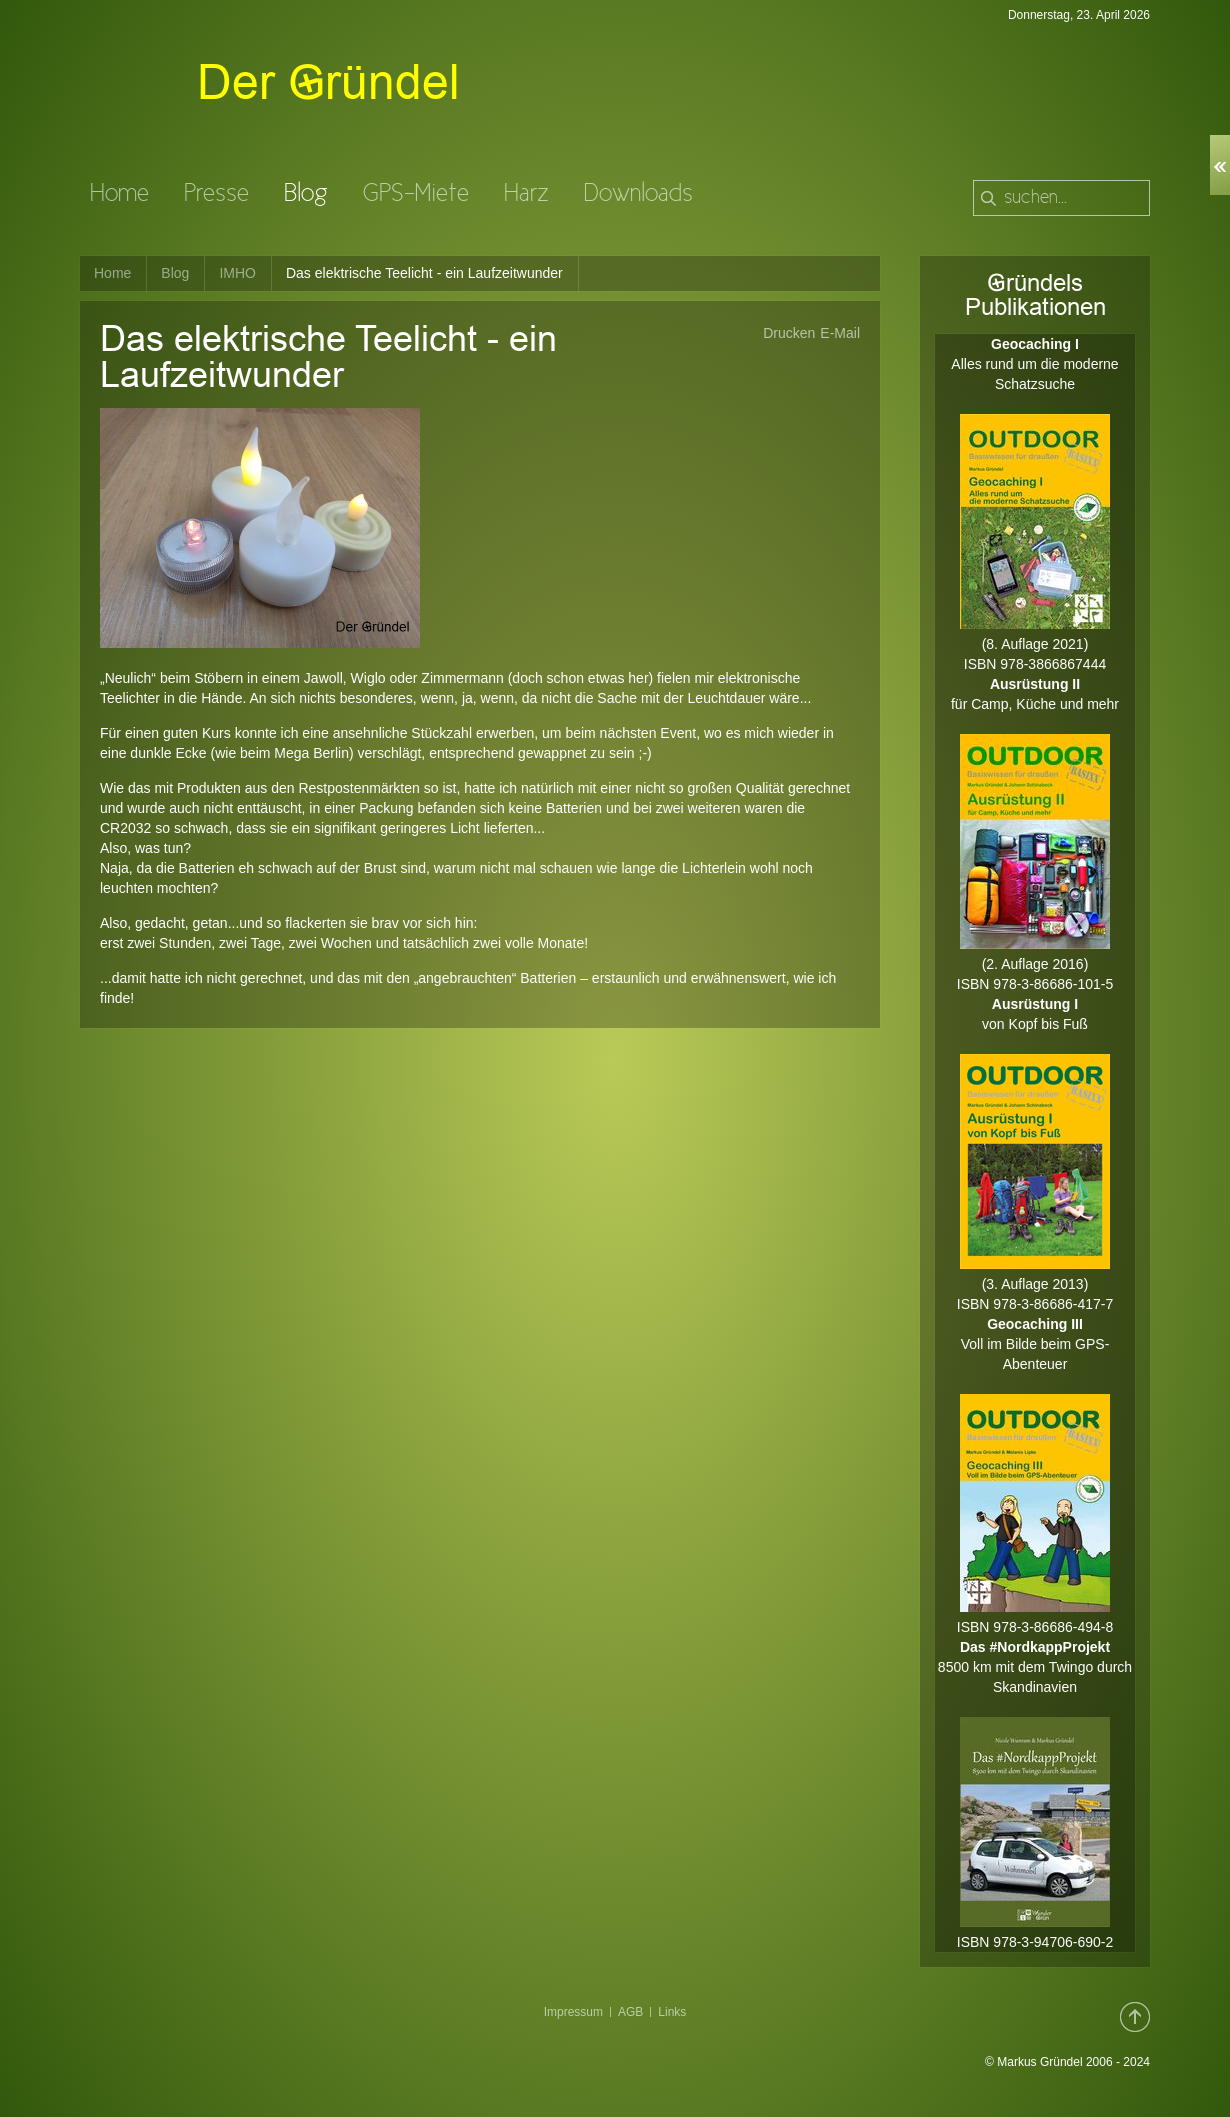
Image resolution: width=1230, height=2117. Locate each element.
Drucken (789, 333)
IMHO (237, 273)
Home (112, 273)
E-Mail (840, 333)
